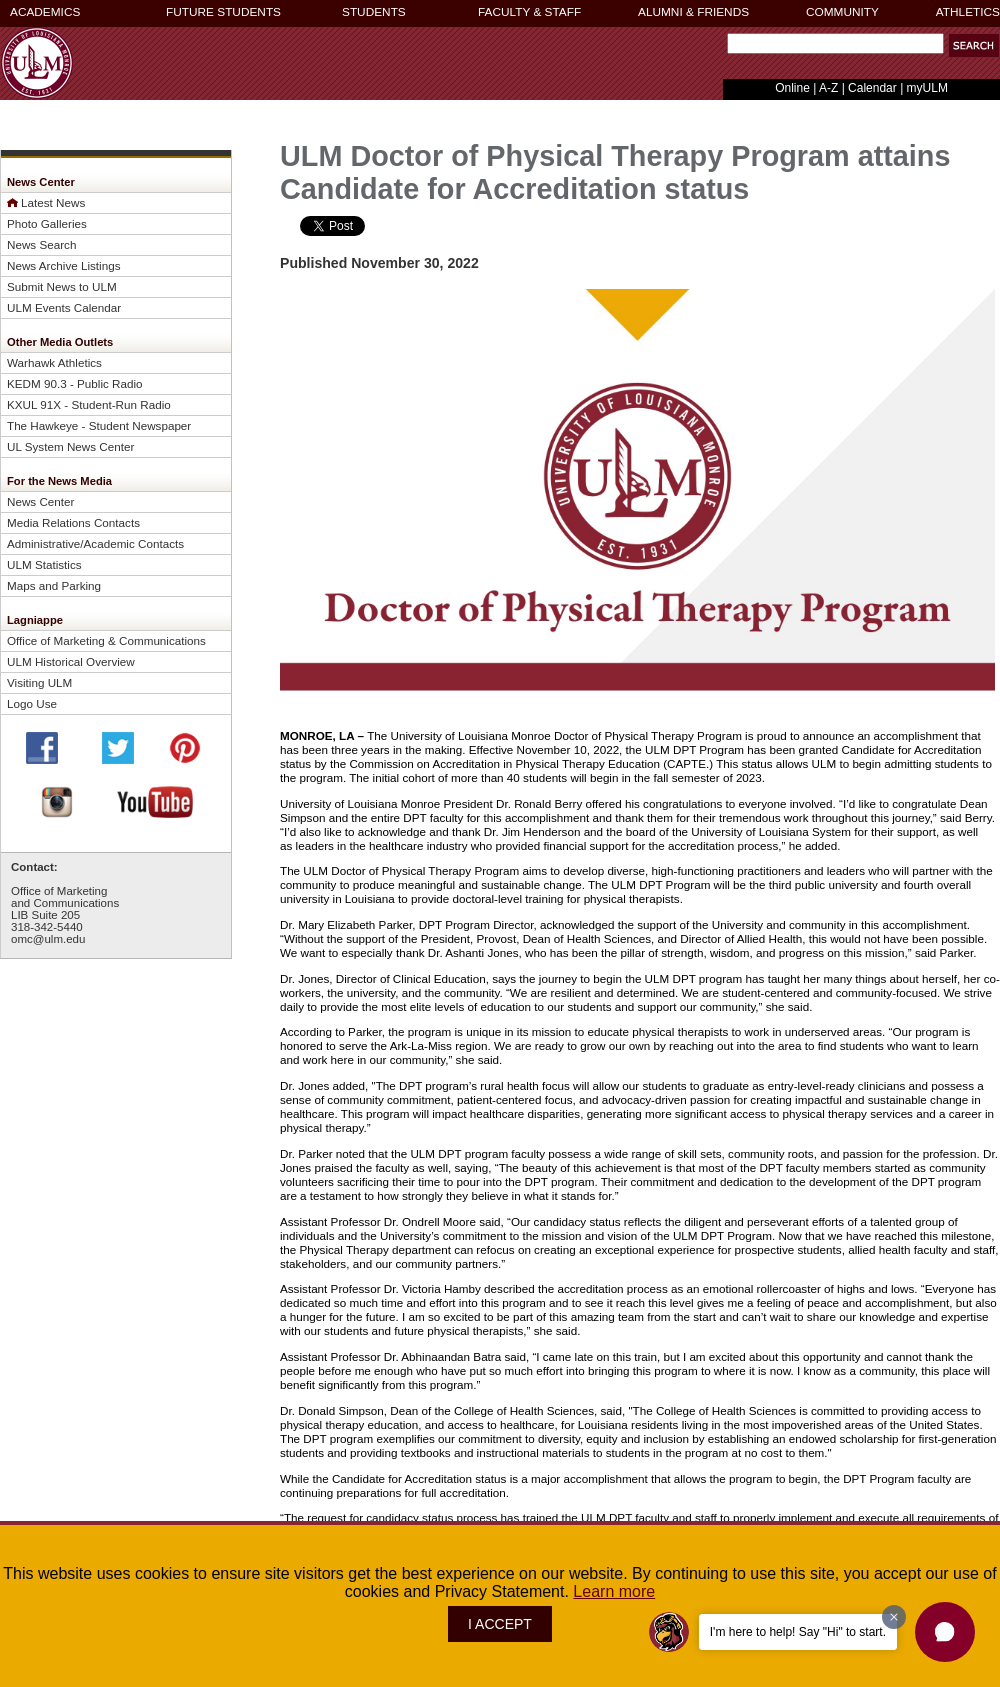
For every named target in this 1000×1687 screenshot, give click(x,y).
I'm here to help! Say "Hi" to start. (798, 1632)
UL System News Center (70, 446)
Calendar (872, 88)
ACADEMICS (45, 12)
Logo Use (32, 703)
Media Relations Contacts (73, 522)
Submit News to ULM (62, 286)
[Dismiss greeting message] (894, 1617)
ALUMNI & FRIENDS (693, 12)
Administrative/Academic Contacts (95, 543)
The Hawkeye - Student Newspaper (99, 425)
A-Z (828, 88)
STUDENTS (374, 12)
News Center (40, 501)
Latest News (53, 202)
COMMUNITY (842, 12)
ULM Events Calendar (64, 307)
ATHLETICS (968, 12)
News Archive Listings (64, 265)
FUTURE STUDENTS (223, 12)
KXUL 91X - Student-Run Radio (89, 404)
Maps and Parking (54, 585)
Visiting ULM (39, 682)
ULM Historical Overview (71, 661)
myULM (927, 88)
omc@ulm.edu (48, 939)
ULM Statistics (44, 564)
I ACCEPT (500, 1624)
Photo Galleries (47, 223)
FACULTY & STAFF (529, 12)
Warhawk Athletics (54, 362)
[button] (945, 1632)
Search (722, 48)
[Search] (835, 43)
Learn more (614, 1591)
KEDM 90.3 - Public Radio (75, 383)
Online (792, 88)
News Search (41, 244)
